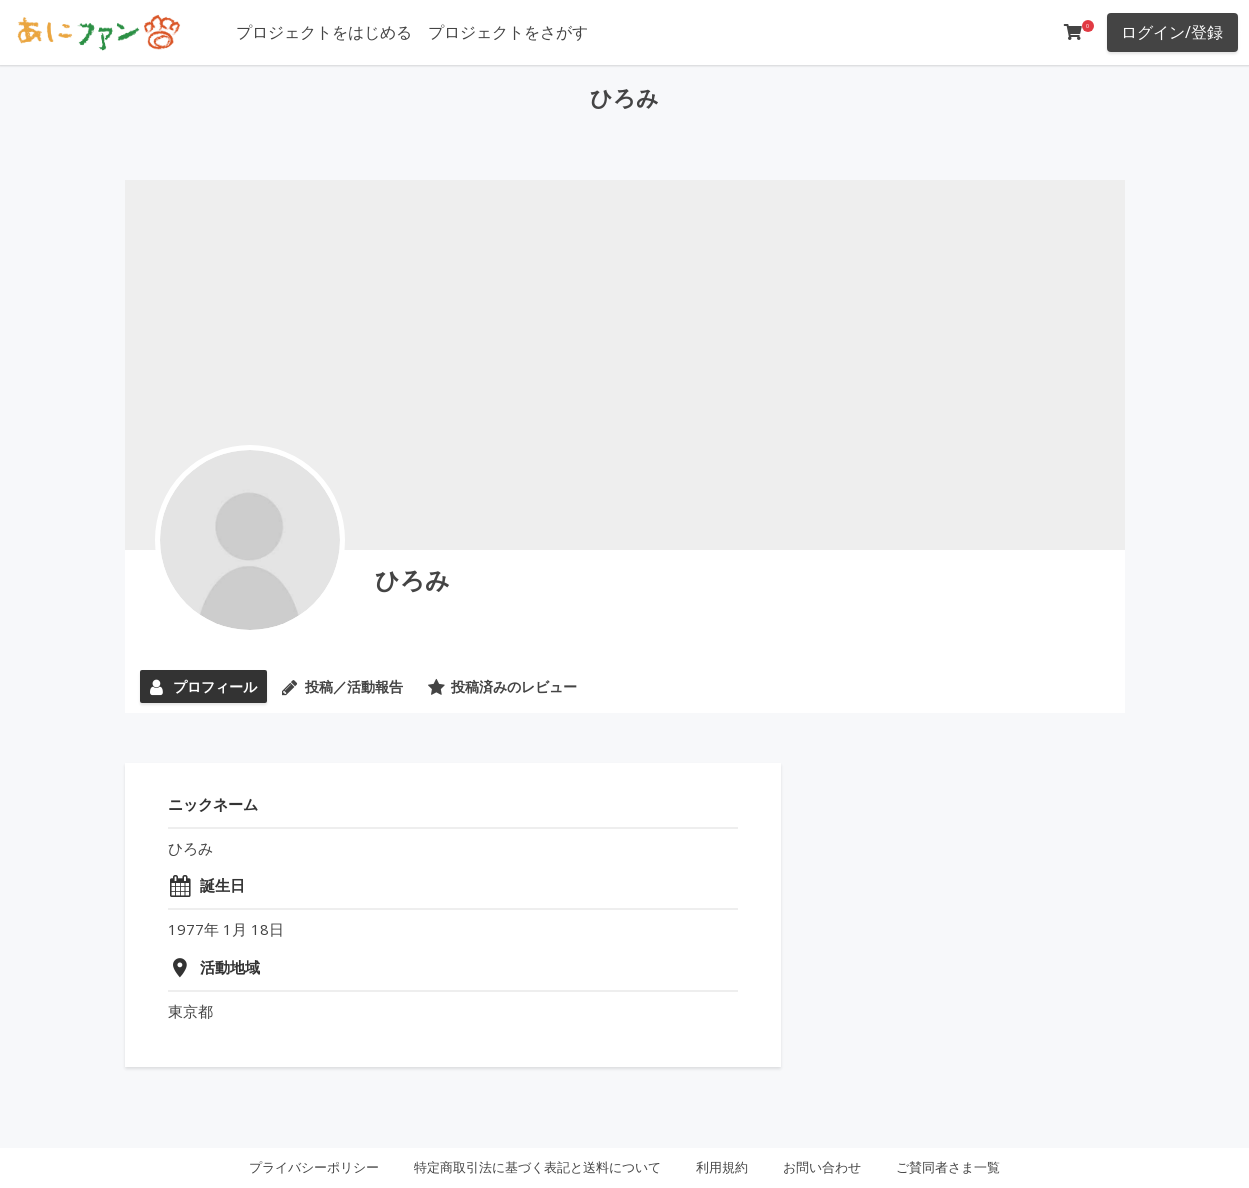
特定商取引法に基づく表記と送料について (537, 1167)
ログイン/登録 (1172, 32)
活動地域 (230, 967)
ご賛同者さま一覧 (948, 1167)
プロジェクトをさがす (508, 32)
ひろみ (412, 579)
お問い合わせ (822, 1167)
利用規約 (722, 1167)
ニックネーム (213, 804)
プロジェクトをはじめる (324, 32)
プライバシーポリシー (314, 1167)
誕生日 (222, 885)
